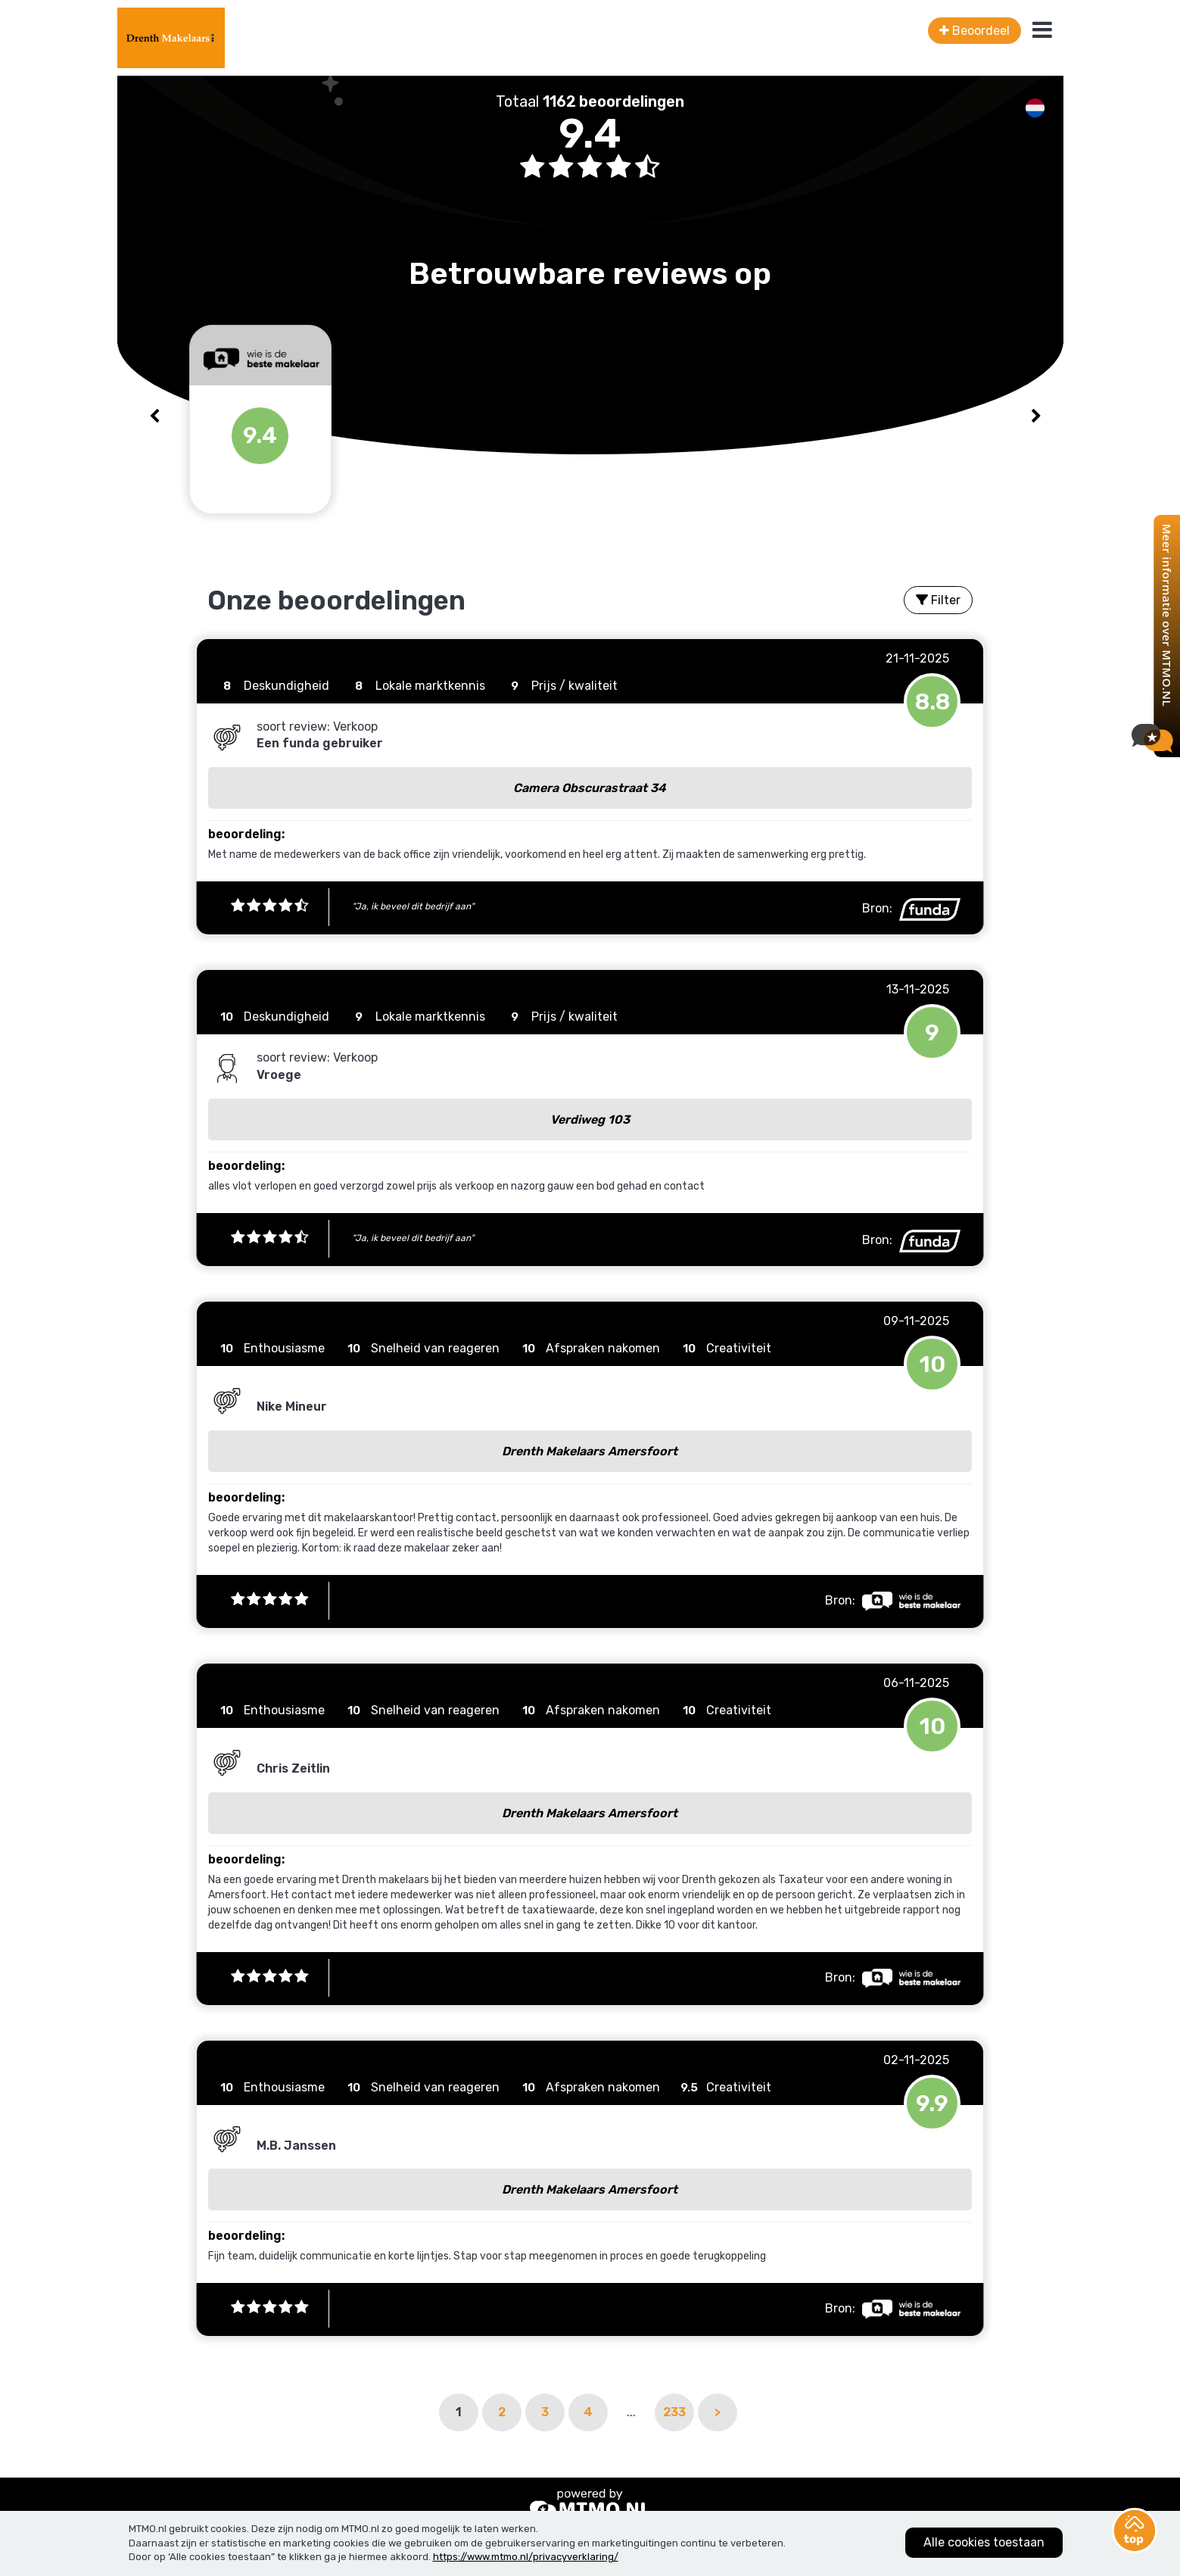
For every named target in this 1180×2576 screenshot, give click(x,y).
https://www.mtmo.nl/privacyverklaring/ (525, 2556)
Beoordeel (974, 30)
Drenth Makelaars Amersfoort (589, 1451)
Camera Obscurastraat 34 (589, 788)
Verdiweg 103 (590, 1119)
